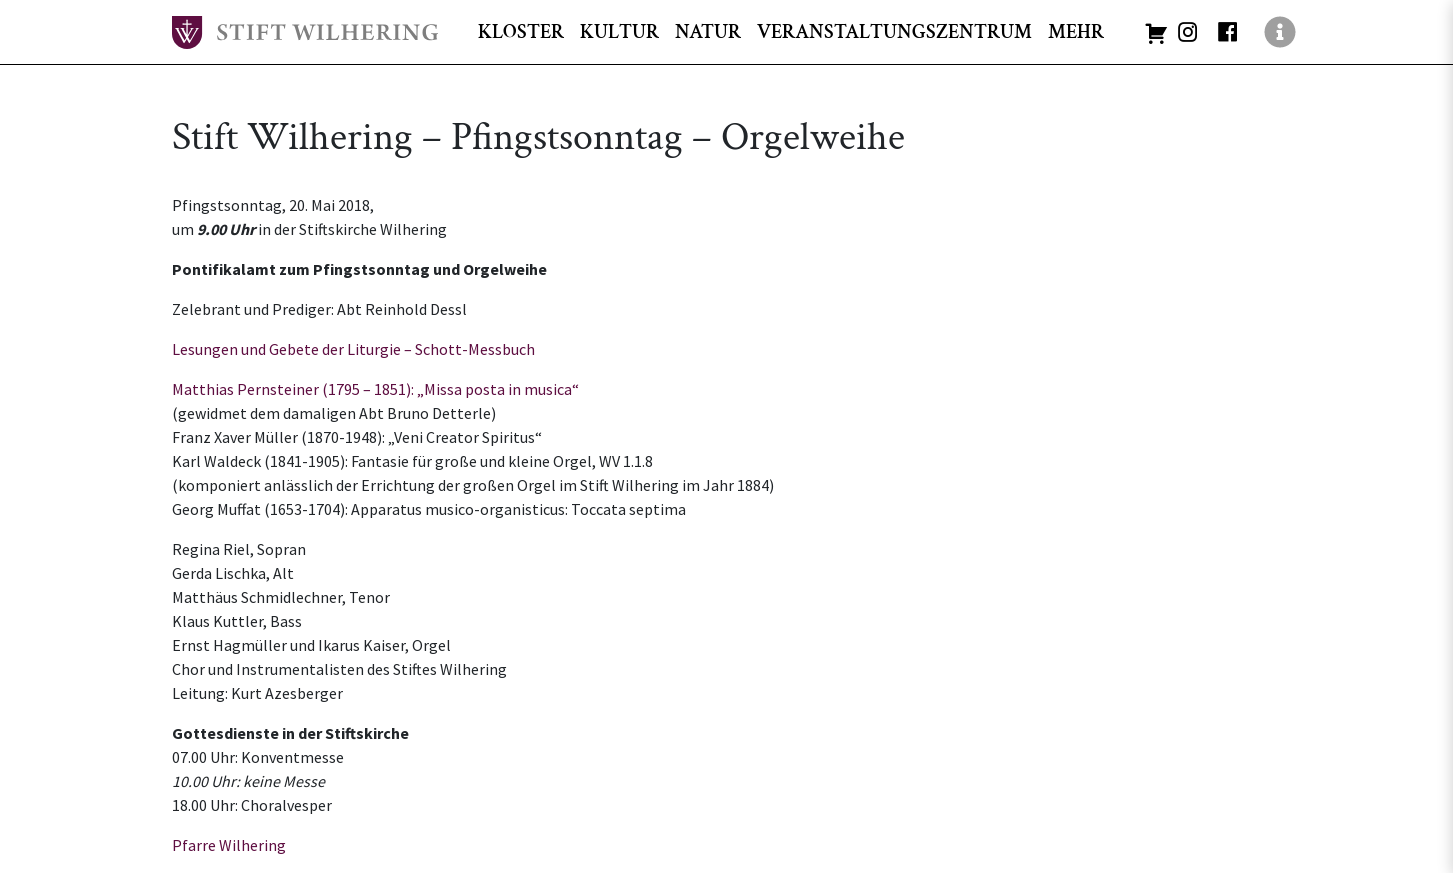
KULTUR (619, 32)
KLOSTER (521, 32)
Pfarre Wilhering (229, 845)
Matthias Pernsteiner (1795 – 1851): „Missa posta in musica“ (375, 389)
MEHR (1076, 32)
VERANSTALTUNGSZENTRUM (894, 32)
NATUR (708, 32)
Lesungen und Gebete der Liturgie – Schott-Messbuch (353, 349)
